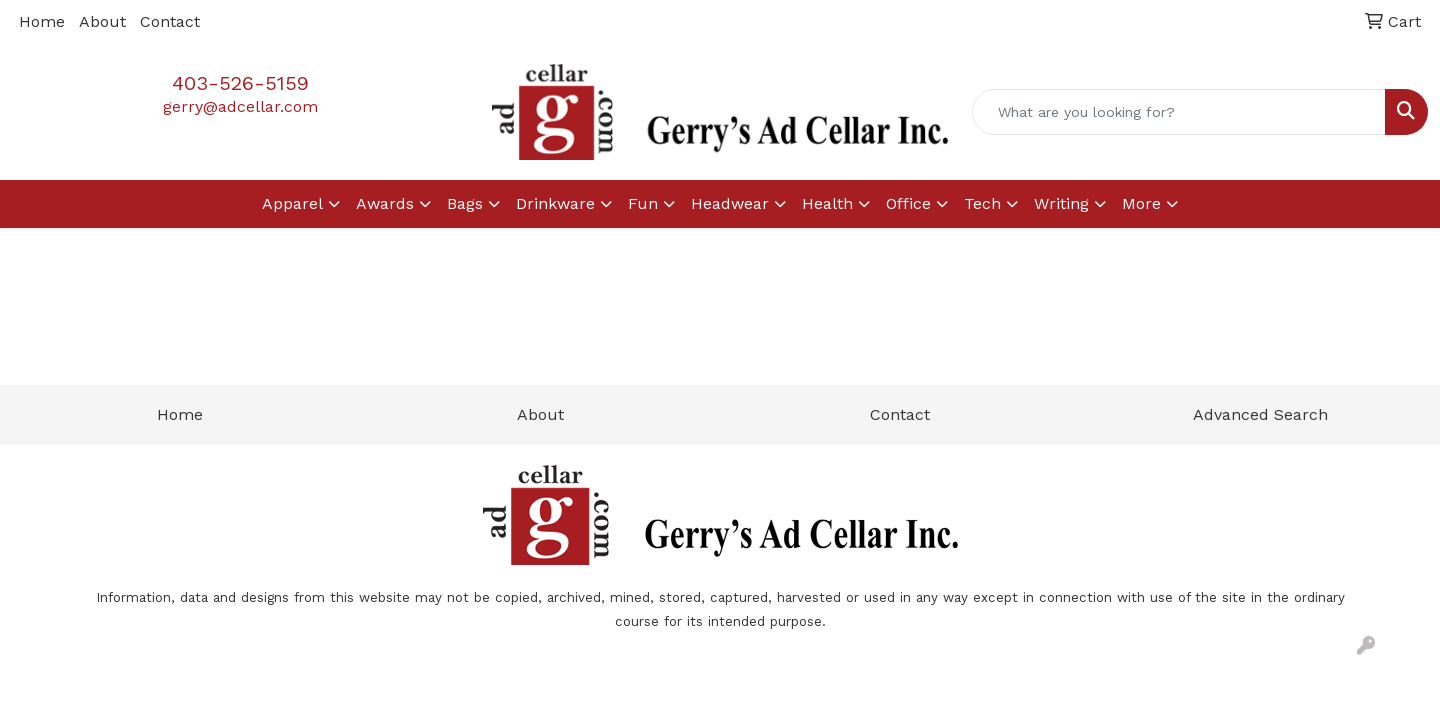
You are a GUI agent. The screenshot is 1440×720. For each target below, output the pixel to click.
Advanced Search (1260, 414)
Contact (170, 21)
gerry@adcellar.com (240, 106)
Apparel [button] (292, 203)
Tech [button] (982, 203)
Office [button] (908, 203)
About (102, 21)
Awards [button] (385, 203)
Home (42, 21)
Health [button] (827, 203)
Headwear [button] (730, 203)
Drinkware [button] (555, 203)
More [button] (1141, 203)
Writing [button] (1061, 203)
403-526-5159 (240, 83)
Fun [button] (643, 203)
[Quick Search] (1179, 112)
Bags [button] (465, 203)
